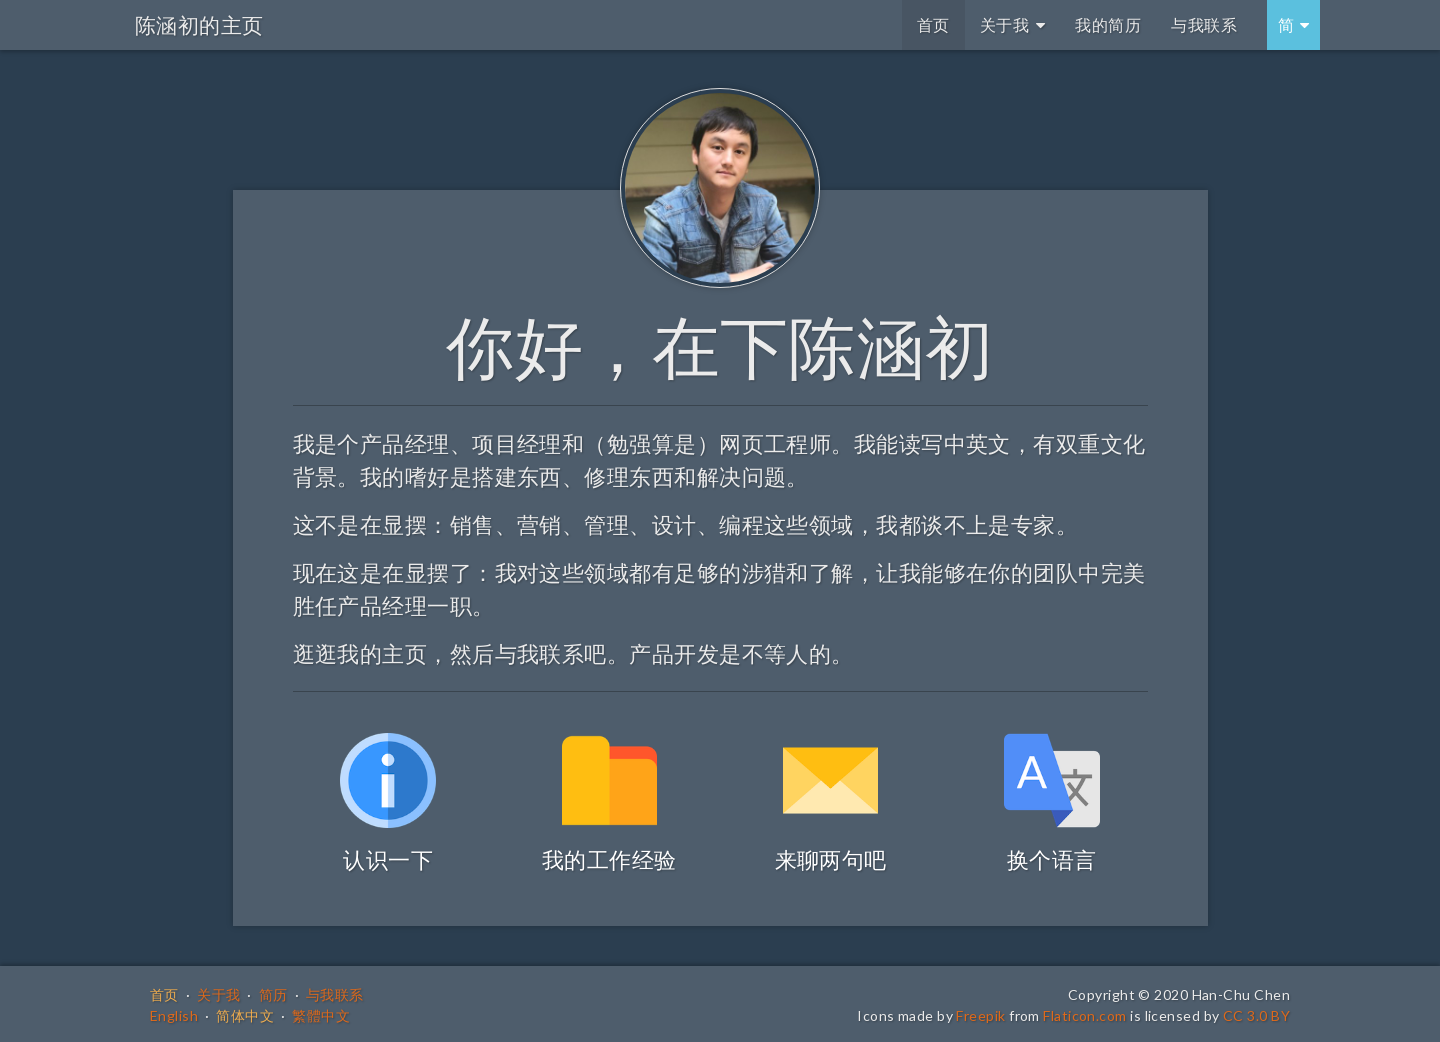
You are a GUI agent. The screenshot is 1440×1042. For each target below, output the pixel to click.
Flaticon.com (1084, 1015)
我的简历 (1108, 24)
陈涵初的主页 (199, 24)
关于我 (1013, 24)
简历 (273, 994)
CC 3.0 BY (1256, 1015)
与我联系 (1204, 24)
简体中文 (245, 1015)
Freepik (980, 1015)
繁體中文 (321, 1015)
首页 (933, 24)
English (174, 1015)
